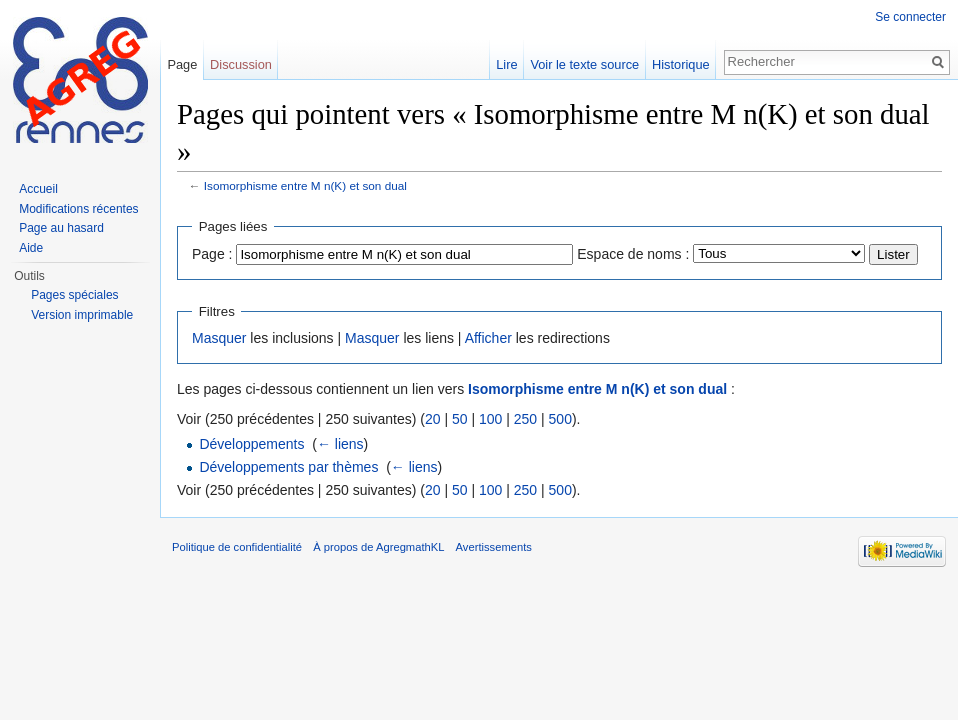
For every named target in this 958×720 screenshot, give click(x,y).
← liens (340, 444)
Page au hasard (61, 228)
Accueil (38, 189)
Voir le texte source (584, 64)
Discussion (241, 64)
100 (490, 419)
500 (560, 419)
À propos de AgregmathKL (378, 547)
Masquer (219, 338)
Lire (506, 64)
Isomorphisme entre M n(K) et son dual (305, 185)
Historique (681, 64)
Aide (31, 248)
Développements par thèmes (288, 467)
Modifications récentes (78, 209)
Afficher (488, 338)
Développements (251, 444)
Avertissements (494, 547)
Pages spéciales (74, 295)
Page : (212, 254)
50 (460, 419)
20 (433, 419)
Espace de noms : (633, 254)
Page (182, 64)
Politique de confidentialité (237, 547)
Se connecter (910, 17)
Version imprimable (82, 315)
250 (525, 419)
